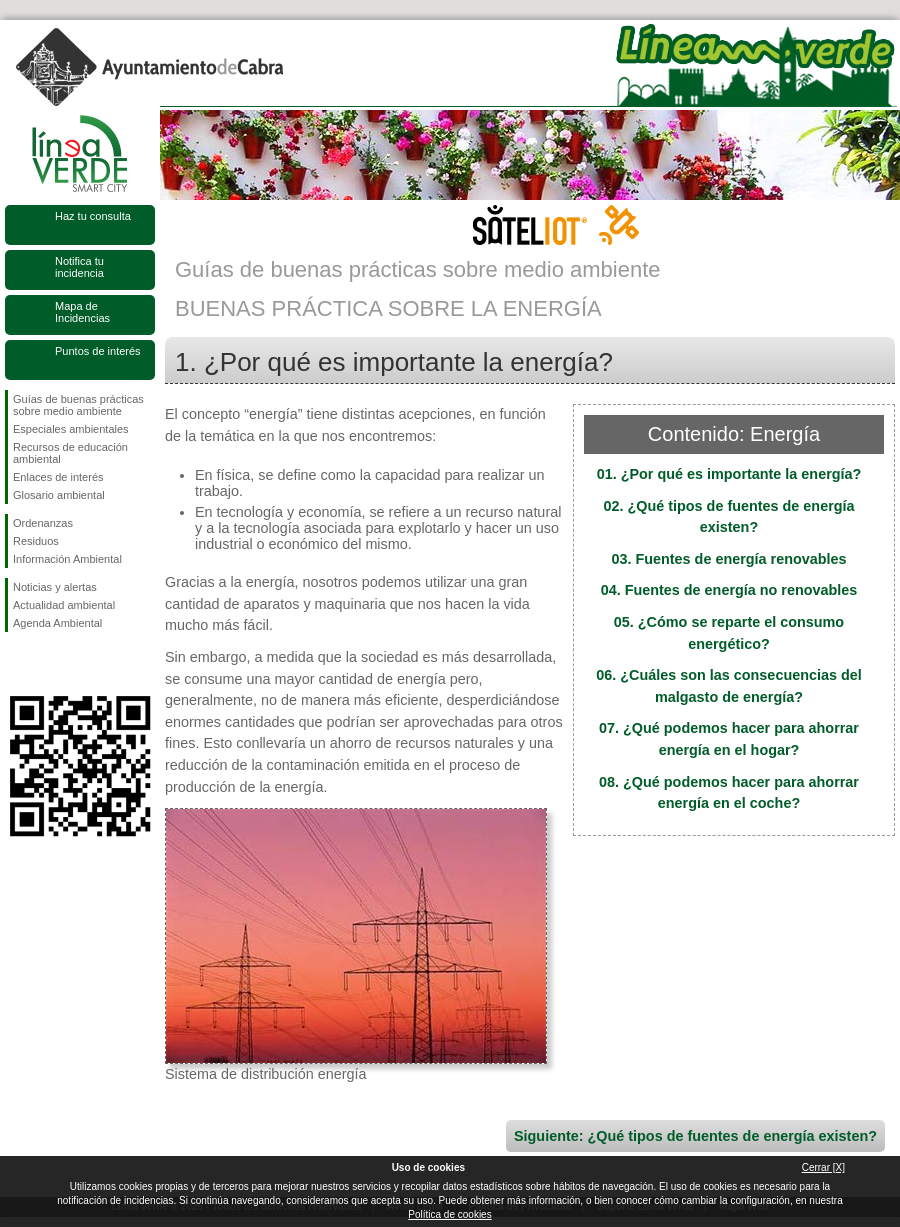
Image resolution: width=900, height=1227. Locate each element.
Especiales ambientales (71, 429)
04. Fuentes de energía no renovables (729, 590)
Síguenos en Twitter (50, 664)
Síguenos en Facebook (17, 664)
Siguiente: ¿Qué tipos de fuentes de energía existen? (695, 1136)
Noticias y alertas (55, 587)
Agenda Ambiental (57, 623)
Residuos (36, 541)
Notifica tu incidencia (79, 267)
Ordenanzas (43, 523)
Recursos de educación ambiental (70, 453)
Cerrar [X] (823, 1167)
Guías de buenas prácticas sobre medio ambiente (78, 405)
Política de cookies (449, 1214)
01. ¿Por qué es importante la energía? (729, 474)
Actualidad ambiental (64, 605)
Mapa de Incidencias (82, 312)
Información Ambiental (67, 559)
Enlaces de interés (58, 477)
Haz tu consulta (93, 216)
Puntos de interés (98, 351)
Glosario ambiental (59, 495)
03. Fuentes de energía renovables (728, 559)
